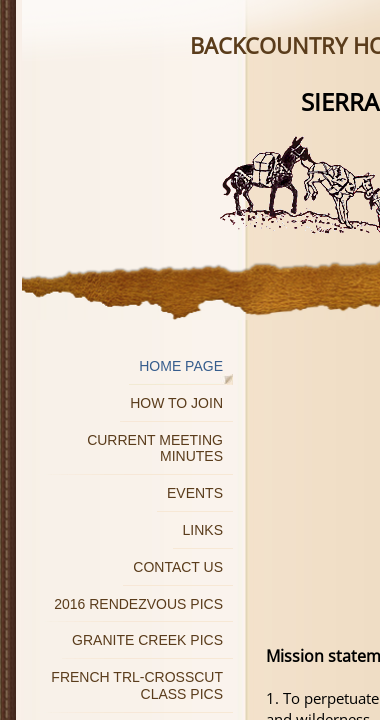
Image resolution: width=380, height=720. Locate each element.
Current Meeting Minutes (155, 448)
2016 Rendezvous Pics (138, 604)
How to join (176, 403)
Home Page (181, 366)
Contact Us (178, 567)
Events (195, 493)
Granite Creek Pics (147, 640)
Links (203, 530)
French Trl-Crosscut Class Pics (137, 685)
